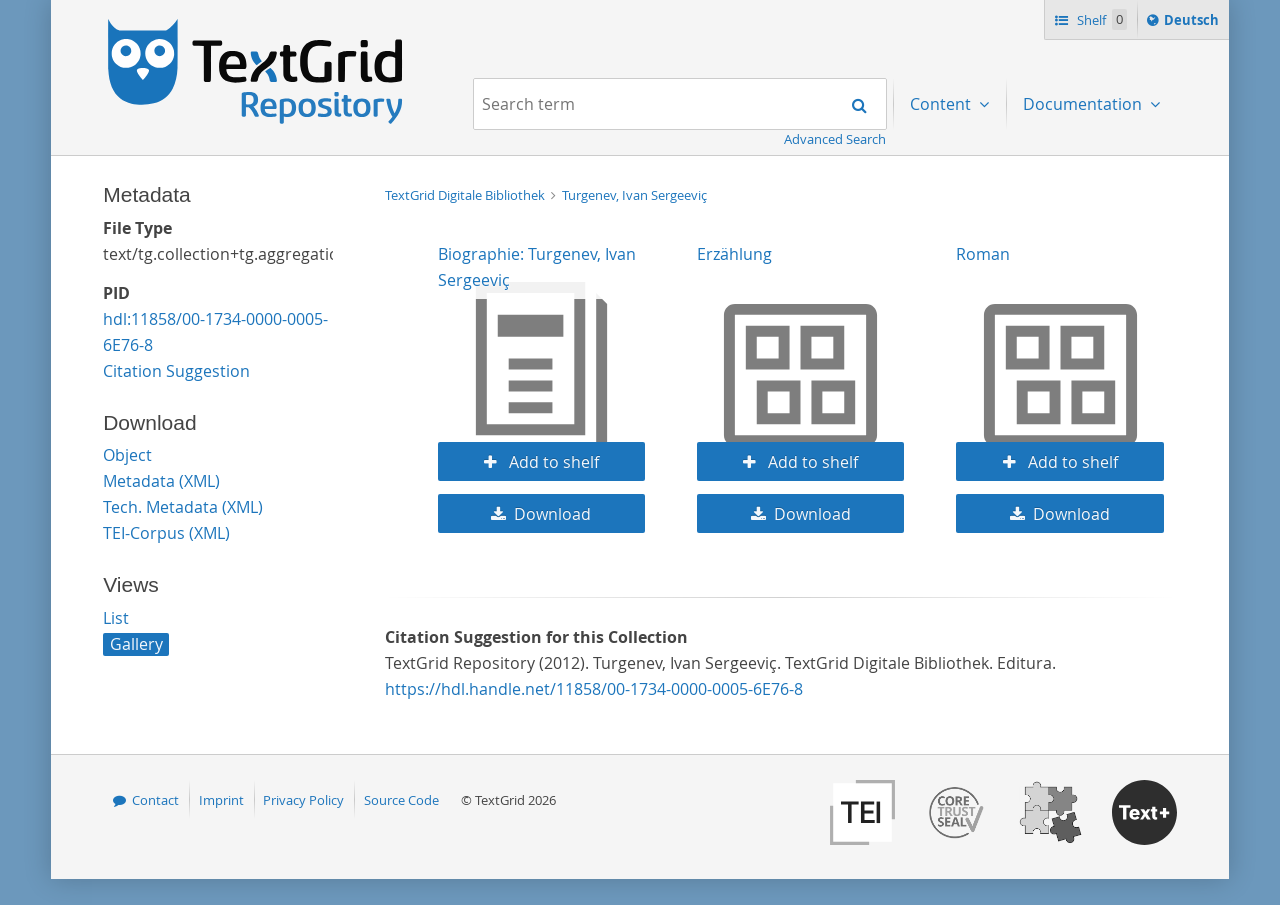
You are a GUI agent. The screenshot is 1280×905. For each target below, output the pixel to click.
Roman (983, 254)
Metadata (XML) (161, 481)
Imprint (221, 800)
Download (552, 514)
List (116, 618)
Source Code (401, 800)
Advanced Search (835, 139)
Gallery (136, 644)
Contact (155, 800)
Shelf (1100, 19)
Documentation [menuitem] (1084, 104)
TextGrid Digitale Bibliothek (466, 195)
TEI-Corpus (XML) (166, 533)
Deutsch (1193, 23)
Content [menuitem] (942, 104)
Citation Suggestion (176, 371)
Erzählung (734, 254)
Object (127, 455)
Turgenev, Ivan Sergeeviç (634, 195)
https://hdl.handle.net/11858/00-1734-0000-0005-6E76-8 (594, 689)
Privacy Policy (303, 800)
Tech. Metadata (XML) (183, 507)
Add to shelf (552, 462)
